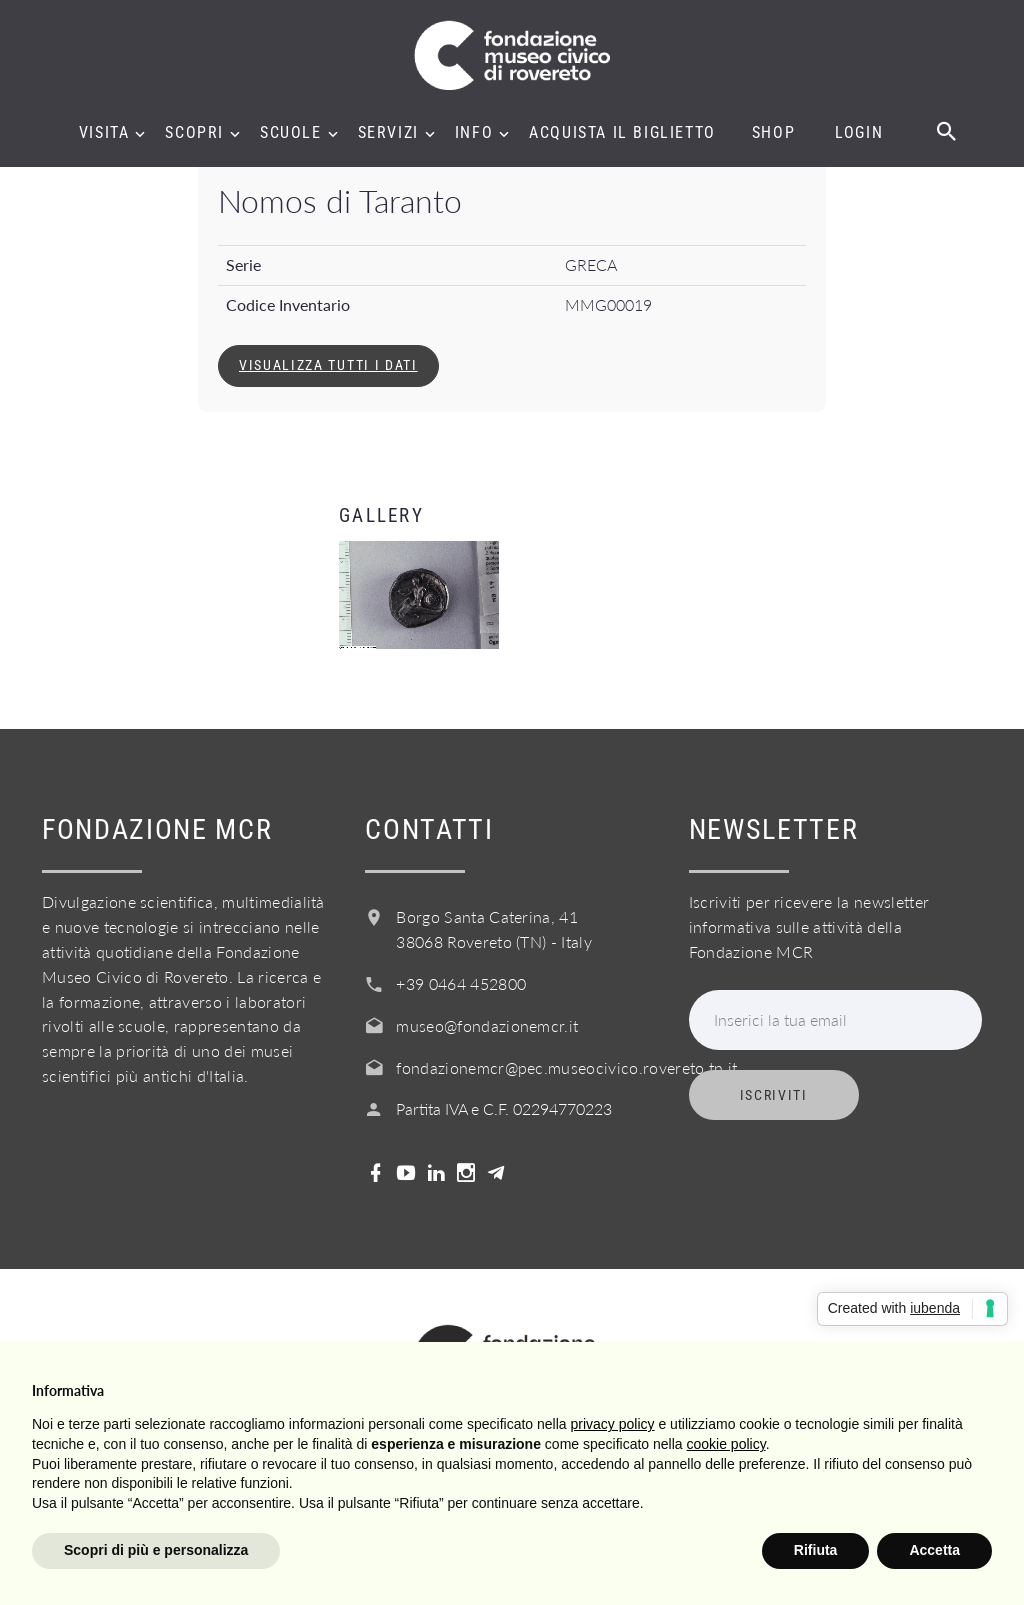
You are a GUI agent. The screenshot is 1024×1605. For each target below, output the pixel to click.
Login (859, 133)
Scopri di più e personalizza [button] (156, 1550)
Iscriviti (774, 1095)
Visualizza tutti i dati (328, 365)
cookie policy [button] (726, 1444)
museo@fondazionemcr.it (487, 1025)
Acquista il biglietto (622, 133)
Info (474, 133)
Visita (104, 133)
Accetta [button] (934, 1550)
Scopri (194, 133)
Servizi (388, 133)
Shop (773, 133)
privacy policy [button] (613, 1424)
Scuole (291, 133)
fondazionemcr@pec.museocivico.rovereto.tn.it (566, 1067)
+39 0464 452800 (461, 983)
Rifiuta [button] (816, 1550)
